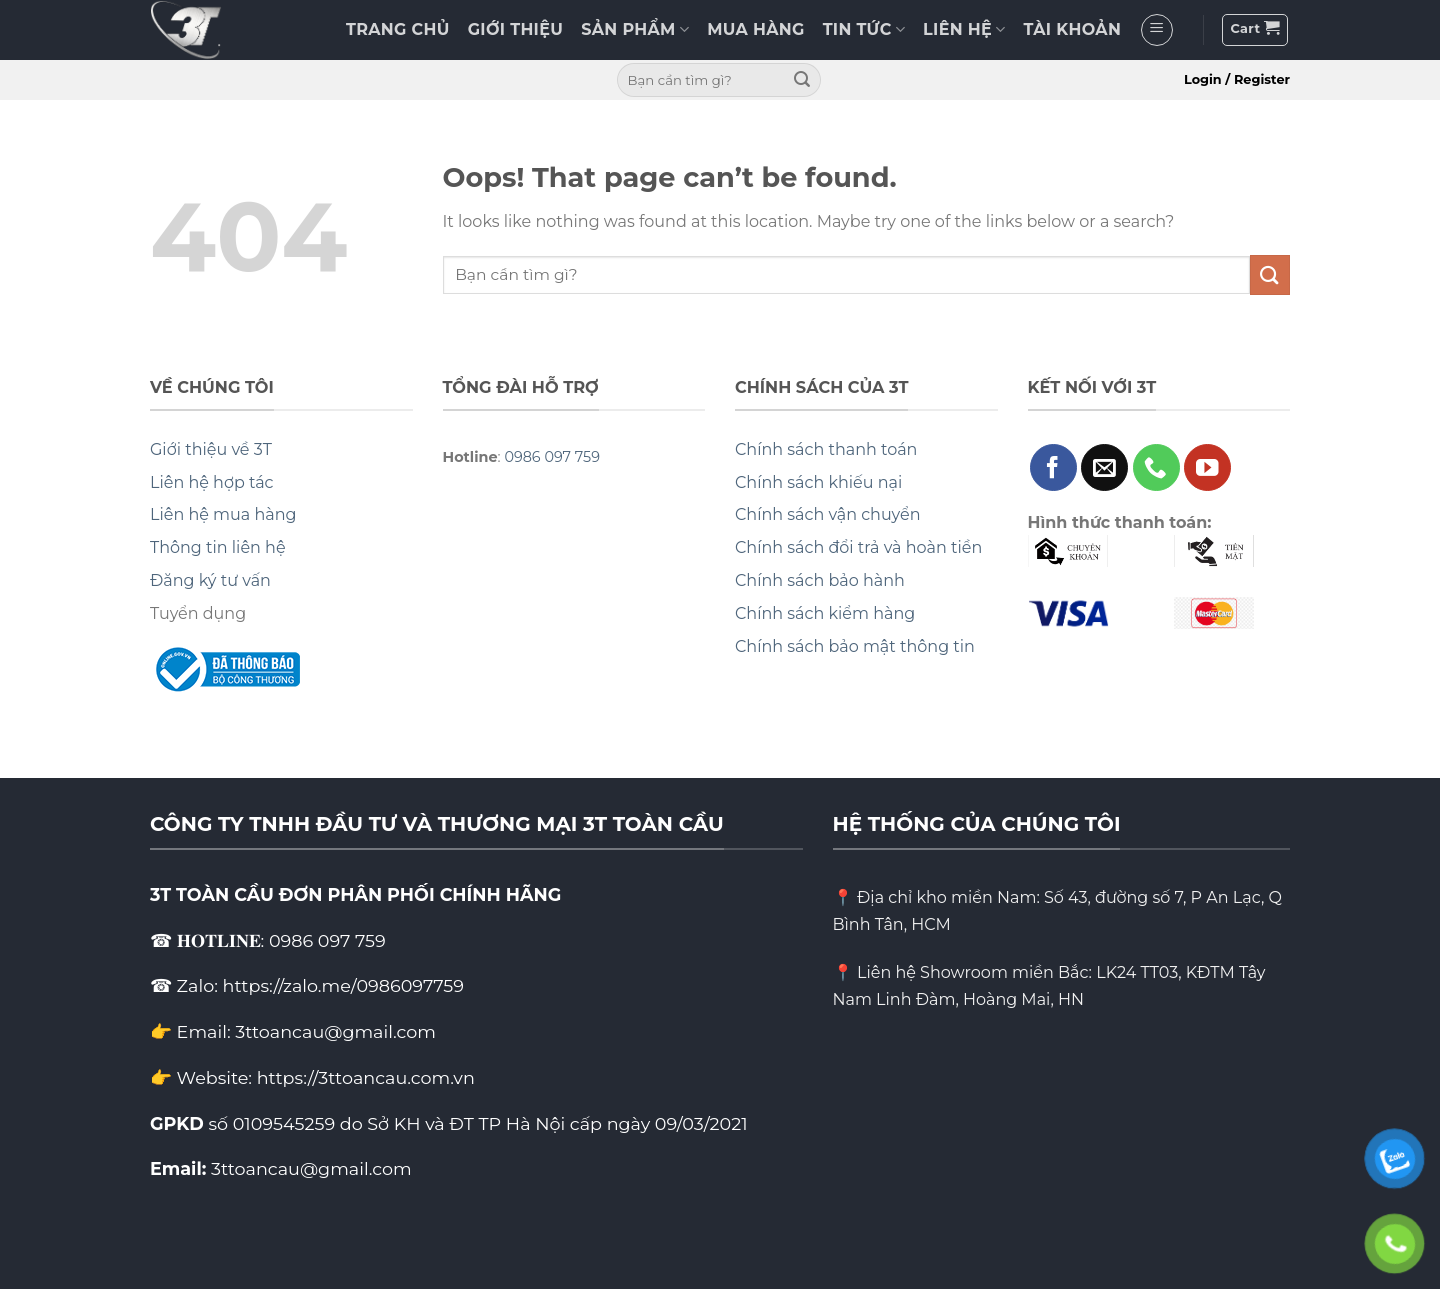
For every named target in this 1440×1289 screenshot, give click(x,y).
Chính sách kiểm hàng (825, 613)
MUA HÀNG (755, 29)
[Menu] (1157, 30)
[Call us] (1156, 467)
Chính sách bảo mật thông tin (855, 646)
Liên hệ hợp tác (212, 482)
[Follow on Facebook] (1053, 467)
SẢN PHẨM (635, 30)
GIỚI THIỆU (515, 29)
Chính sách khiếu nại (818, 482)
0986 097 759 (552, 457)
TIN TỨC (864, 30)
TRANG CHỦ (398, 29)
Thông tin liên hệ (218, 547)
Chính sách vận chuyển (828, 514)
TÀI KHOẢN (1073, 29)
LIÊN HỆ (964, 30)
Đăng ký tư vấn (210, 580)
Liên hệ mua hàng (223, 514)
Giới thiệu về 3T (211, 449)
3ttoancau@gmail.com (311, 1168)
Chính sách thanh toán (826, 449)
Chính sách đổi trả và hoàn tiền (858, 547)
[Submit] (802, 80)
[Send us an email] (1104, 467)
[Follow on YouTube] (1207, 467)
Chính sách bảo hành (820, 580)
